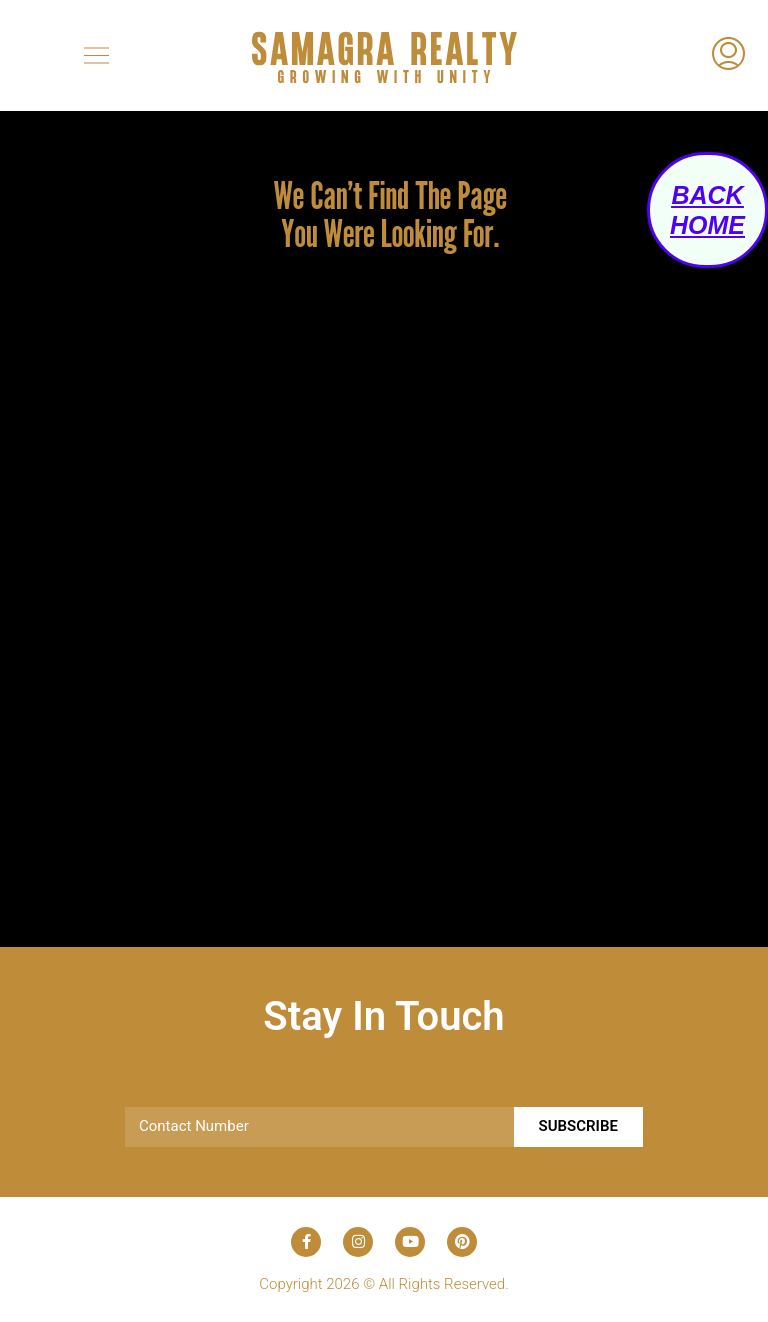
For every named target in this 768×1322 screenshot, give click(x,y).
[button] (96, 55)
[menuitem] (728, 56)
